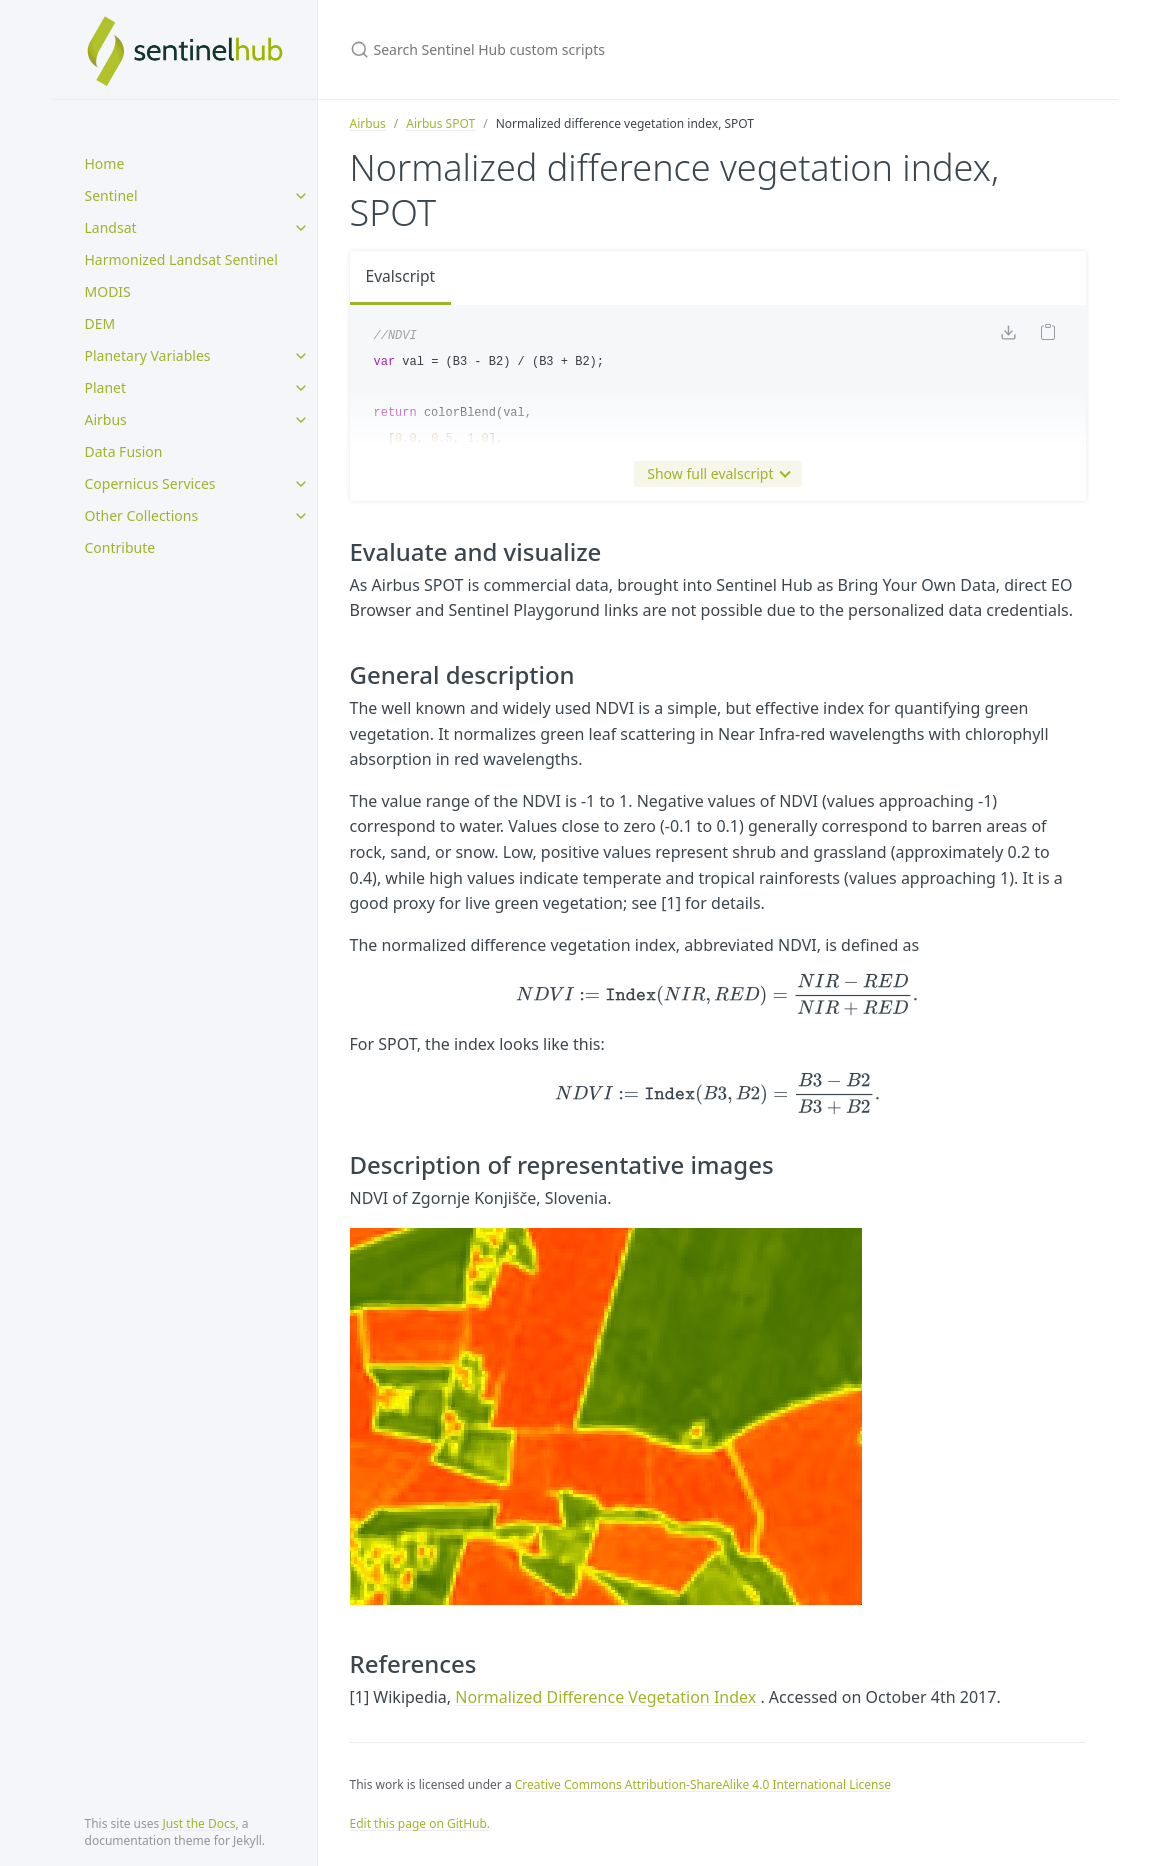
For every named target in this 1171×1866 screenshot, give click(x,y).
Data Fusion (124, 451)
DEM (100, 323)
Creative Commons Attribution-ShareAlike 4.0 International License (703, 1784)
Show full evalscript (714, 474)
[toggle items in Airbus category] (301, 420)
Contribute (120, 547)
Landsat (111, 227)
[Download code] (1008, 336)
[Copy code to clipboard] (1048, 335)
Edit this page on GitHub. (420, 1823)
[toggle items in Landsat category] (301, 228)
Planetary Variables (148, 355)
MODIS (108, 291)
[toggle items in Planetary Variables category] (301, 356)
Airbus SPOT (440, 123)
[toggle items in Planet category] (301, 388)
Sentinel (111, 195)
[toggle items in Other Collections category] (301, 516)
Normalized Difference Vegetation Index (607, 1697)
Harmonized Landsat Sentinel (181, 259)
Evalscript (402, 277)
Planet (106, 387)
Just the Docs (198, 1823)
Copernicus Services (150, 483)
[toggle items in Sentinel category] (301, 196)
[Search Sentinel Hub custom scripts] (586, 49)
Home (105, 163)
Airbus (106, 419)
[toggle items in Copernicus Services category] (301, 484)
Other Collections (142, 515)
